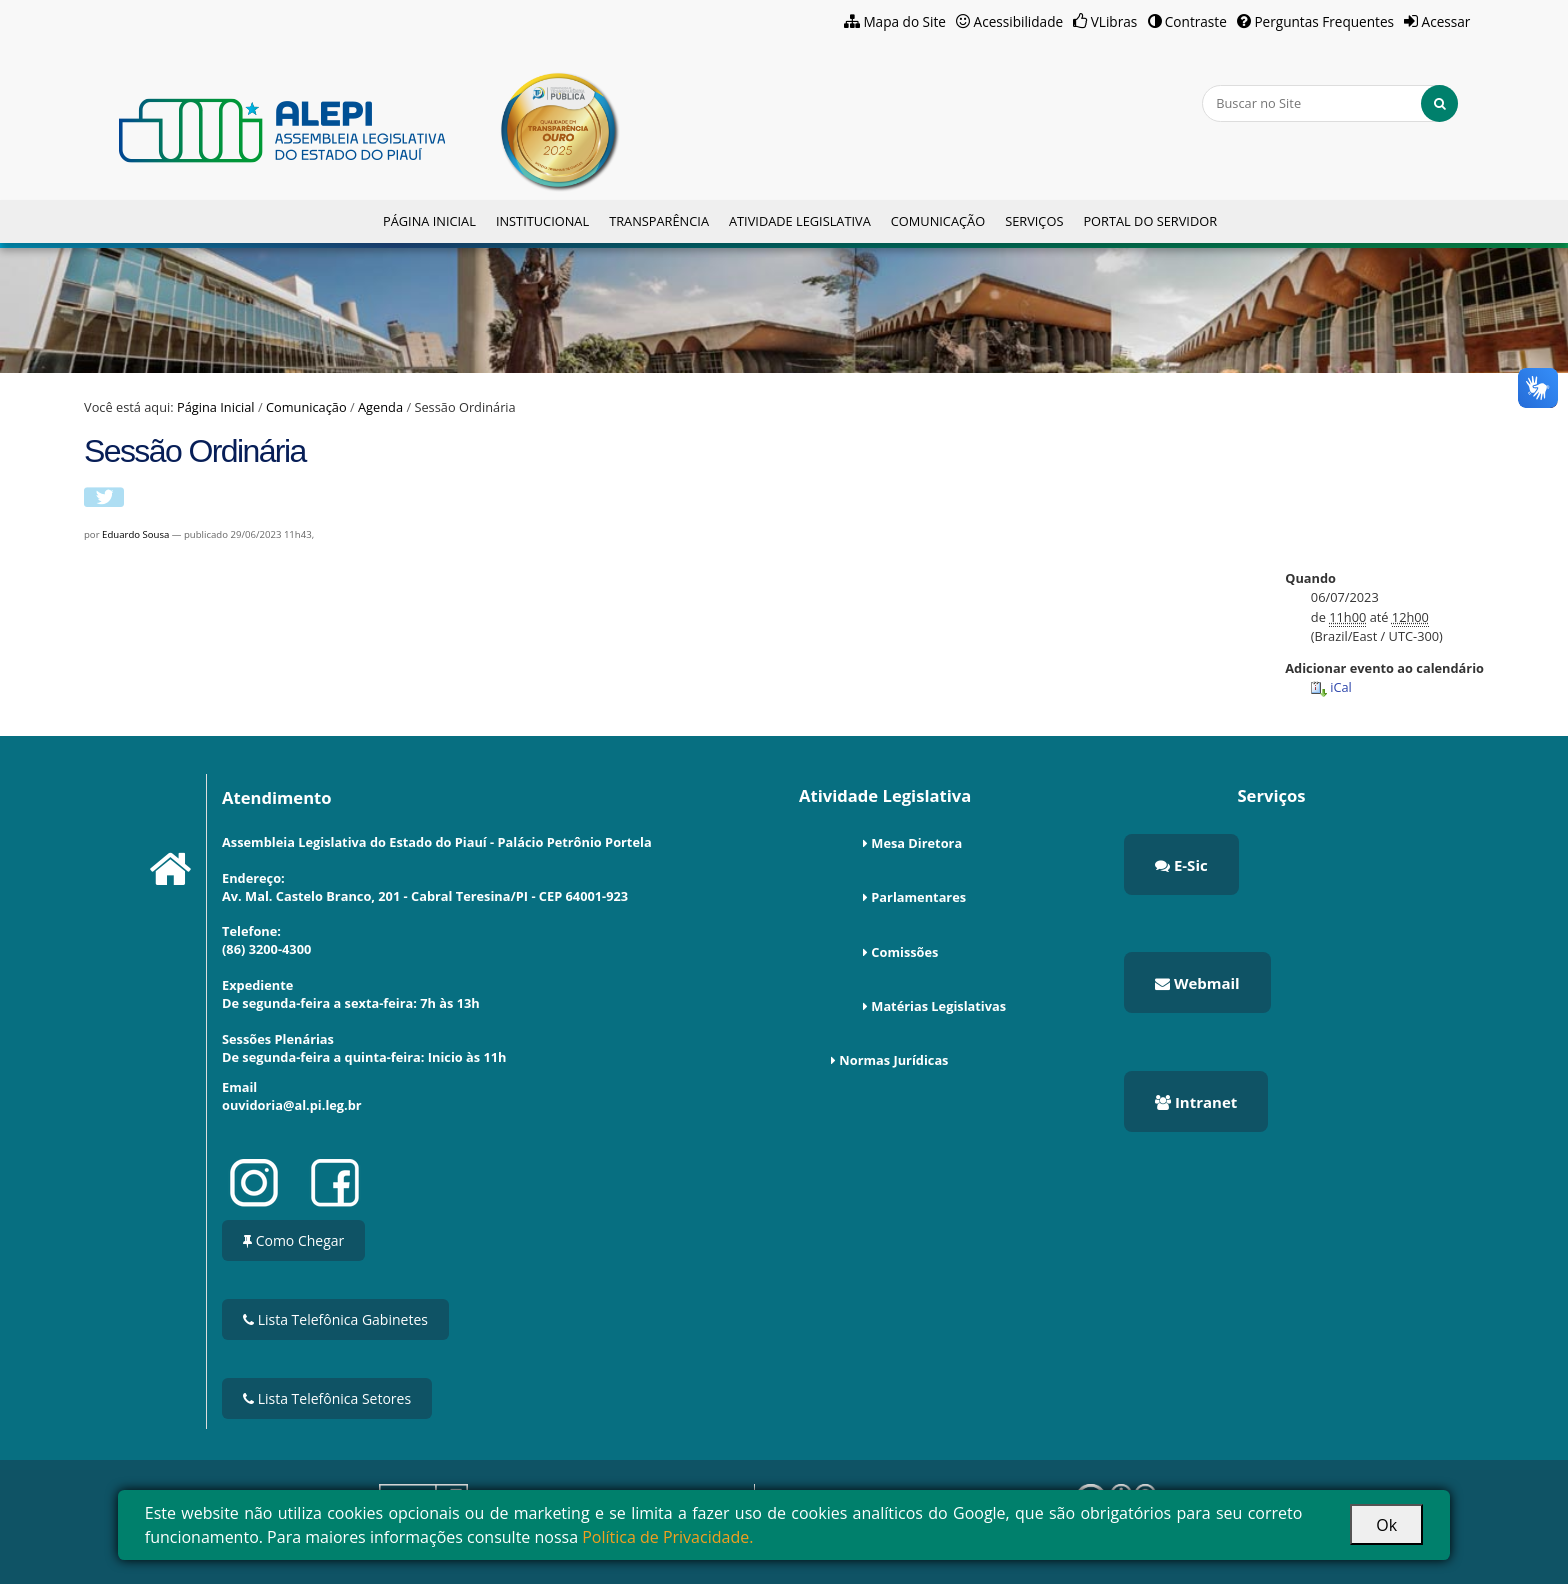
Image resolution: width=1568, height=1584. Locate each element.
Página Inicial (429, 221)
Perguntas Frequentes (1324, 21)
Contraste (1196, 21)
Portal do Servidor (1150, 221)
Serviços (1034, 221)
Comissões (904, 952)
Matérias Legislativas (938, 1006)
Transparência (659, 221)
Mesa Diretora (916, 843)
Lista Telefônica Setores (327, 1398)
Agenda (380, 407)
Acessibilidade (1019, 21)
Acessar (1446, 21)
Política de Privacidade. (667, 1537)
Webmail (1197, 983)
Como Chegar (293, 1240)
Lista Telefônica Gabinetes (335, 1319)
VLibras (1114, 21)
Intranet (1196, 1102)
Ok (1386, 1525)
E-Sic (1181, 865)
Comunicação (938, 221)
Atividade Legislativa (800, 221)
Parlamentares (918, 897)
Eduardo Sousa (135, 534)
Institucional (542, 221)
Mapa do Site (904, 21)
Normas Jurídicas (893, 1060)
